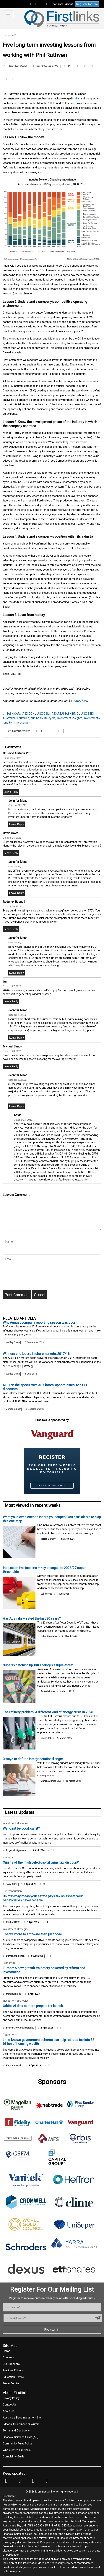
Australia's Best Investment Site (22, 2417)
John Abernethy (49, 1636)
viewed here (79, 700)
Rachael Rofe (13, 1922)
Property (8, 1857)
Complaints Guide (13, 2456)
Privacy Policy (11, 2398)
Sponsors (57, 4)
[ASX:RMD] (72, 713)
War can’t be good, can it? (21, 1828)
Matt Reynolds (13, 1994)
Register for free (87, 4)
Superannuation (12, 1891)
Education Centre (13, 2377)
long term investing (15, 722)
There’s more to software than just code (32, 1934)
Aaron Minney (48, 1691)
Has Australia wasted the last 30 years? (32, 1618)
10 (47, 2065)
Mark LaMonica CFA (51, 1781)
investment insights (69, 718)
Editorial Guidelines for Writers (21, 2424)
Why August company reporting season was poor (39, 1322)
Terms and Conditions (16, 2430)
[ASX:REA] (57, 713)
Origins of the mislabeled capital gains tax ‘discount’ (41, 1862)
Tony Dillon (11, 1884)
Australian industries (16, 718)
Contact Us (10, 2404)
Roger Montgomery (16, 1850)
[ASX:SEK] (87, 713)
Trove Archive (11, 2383)
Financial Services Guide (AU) (20, 2437)
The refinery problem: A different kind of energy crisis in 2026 (48, 1712)
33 (42, 1884)
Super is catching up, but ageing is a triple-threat (38, 1665)
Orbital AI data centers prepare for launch (33, 2006)
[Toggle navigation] (8, 14)
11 (67, 66)
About (69, 4)
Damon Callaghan (15, 1956)
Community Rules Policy (17, 2443)
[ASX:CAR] (13, 713)
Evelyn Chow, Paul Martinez (20, 2027)
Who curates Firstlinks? (17, 2450)
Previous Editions (13, 2370)
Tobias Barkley (48, 1539)
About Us (8, 2411)
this (77, 98)
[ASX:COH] (28, 713)
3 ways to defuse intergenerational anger (33, 1759)
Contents (8, 2357)
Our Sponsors (11, 2364)
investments (92, 718)
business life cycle (43, 718)
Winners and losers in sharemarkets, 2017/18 (36, 1354)
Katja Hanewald (14, 2065)
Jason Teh (46, 1738)
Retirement (9, 2034)
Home (6, 35)
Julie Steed (46, 1594)
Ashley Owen (13, 1342)
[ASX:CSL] (43, 713)
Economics (9, 1962)
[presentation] (31, 1279)
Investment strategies (16, 1823)
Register (52, 2329)
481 (14, 35)
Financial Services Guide (17, 2534)
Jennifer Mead (17, 66)
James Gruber (13, 1409)
